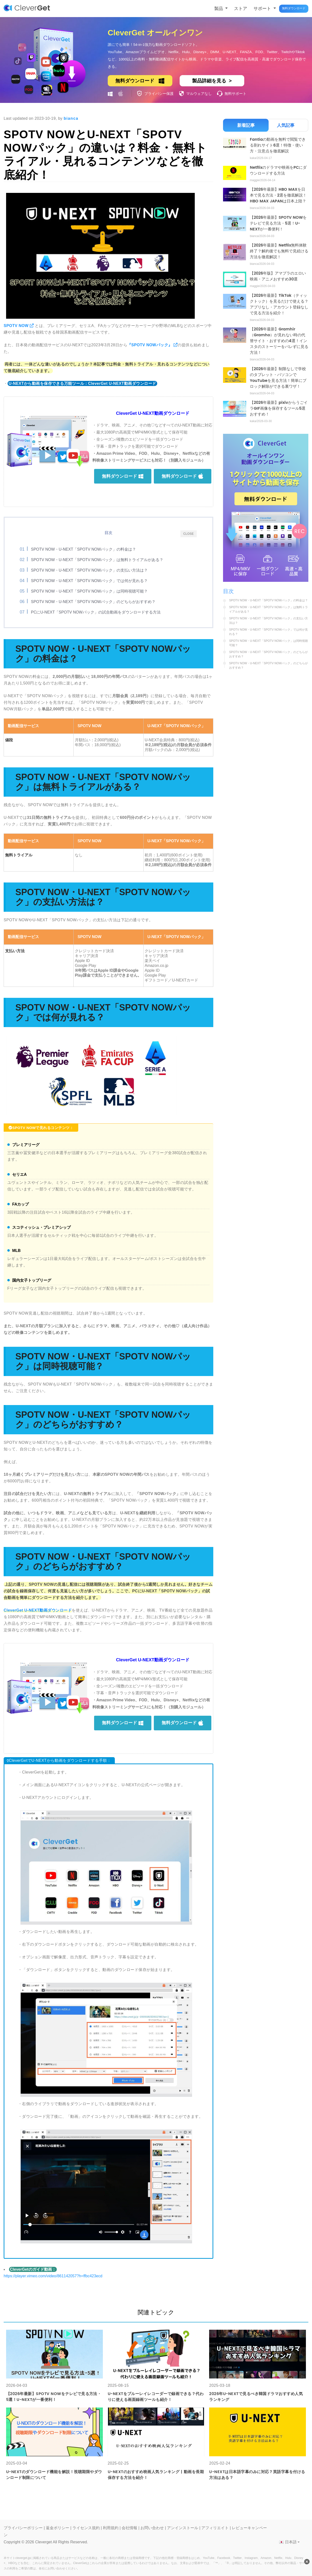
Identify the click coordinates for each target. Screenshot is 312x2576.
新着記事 (246, 125)
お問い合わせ (152, 2528)
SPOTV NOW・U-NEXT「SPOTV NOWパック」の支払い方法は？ (89, 570)
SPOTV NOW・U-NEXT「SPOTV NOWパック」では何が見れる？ (89, 581)
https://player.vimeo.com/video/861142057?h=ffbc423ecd (53, 2276)
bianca (71, 118)
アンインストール (182, 2528)
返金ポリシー (57, 2528)
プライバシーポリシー (23, 2528)
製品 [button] (219, 8)
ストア (240, 8)
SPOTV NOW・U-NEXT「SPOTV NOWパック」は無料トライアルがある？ (97, 560)
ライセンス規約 (86, 2528)
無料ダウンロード (293, 8)
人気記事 (285, 125)
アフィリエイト (215, 2528)
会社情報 (129, 2528)
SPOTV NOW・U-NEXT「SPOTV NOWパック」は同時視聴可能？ (89, 591)
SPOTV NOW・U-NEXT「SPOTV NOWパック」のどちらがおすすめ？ (93, 602)
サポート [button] (263, 8)
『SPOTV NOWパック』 (152, 345)
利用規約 (110, 2528)
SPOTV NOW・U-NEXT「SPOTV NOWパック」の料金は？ (83, 549)
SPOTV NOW (19, 326)
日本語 (287, 2542)
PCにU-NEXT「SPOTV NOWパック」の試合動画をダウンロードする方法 (96, 612)
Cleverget (43, 2542)
